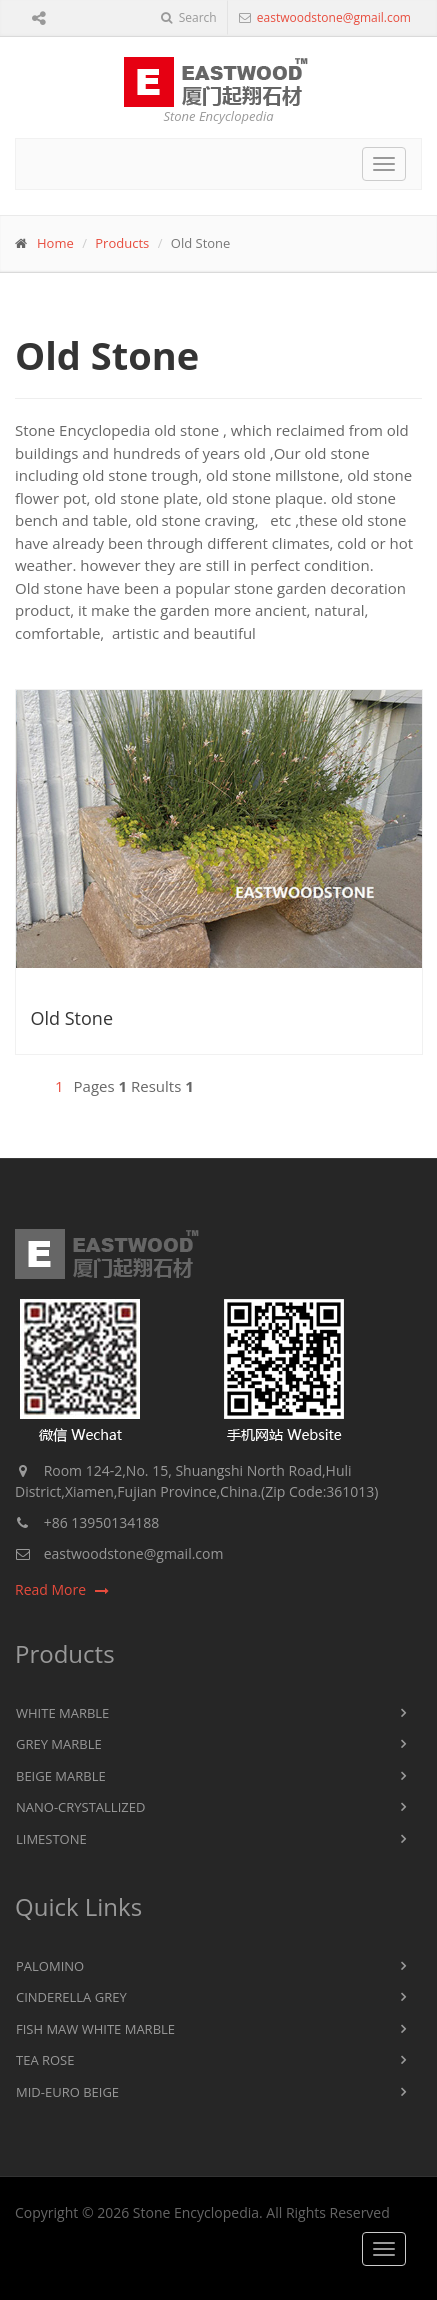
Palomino (50, 1966)
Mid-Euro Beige (67, 2092)
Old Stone (72, 1018)
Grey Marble (59, 1744)
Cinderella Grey (71, 1997)
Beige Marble (61, 1776)
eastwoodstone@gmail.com (332, 17)
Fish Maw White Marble (95, 2029)
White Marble (62, 1713)
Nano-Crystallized (80, 1807)
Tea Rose (45, 2060)
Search (189, 17)
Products (122, 243)
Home (55, 243)
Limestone (51, 1839)
